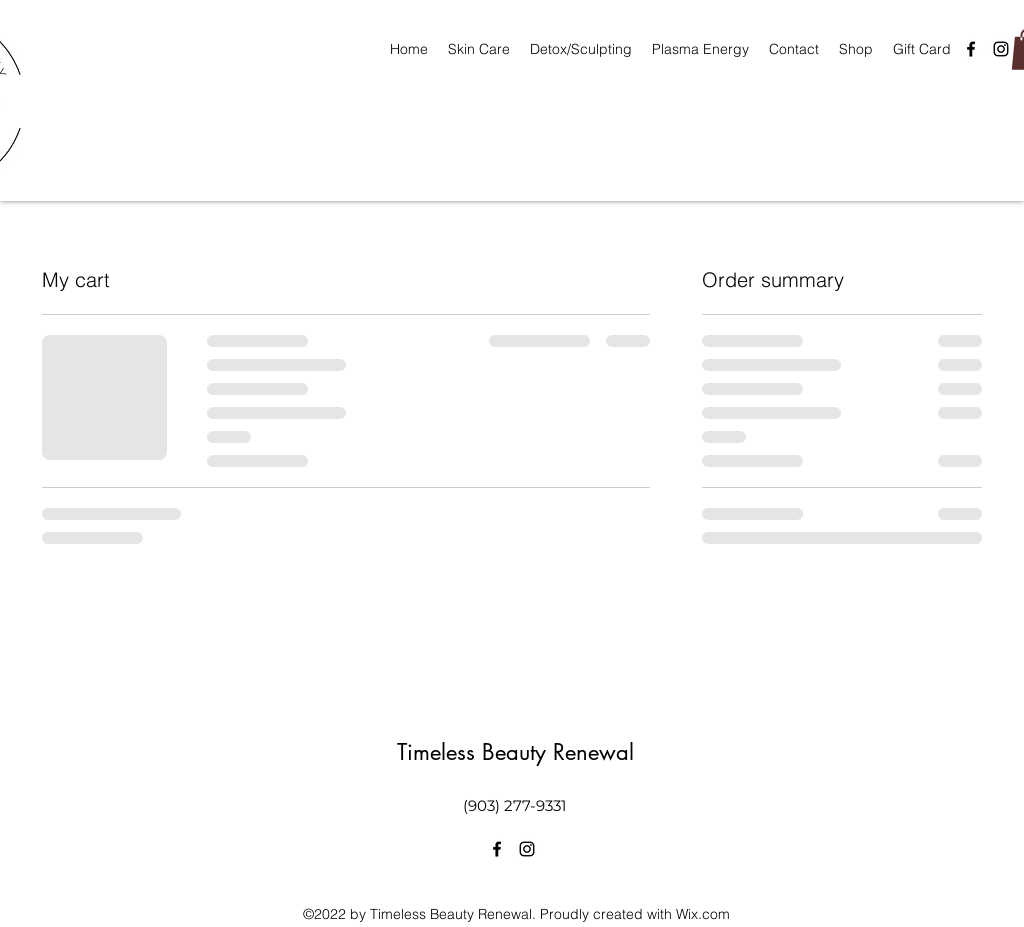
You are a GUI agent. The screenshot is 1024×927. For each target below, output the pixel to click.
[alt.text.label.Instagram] (1001, 49)
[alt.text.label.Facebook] (971, 49)
